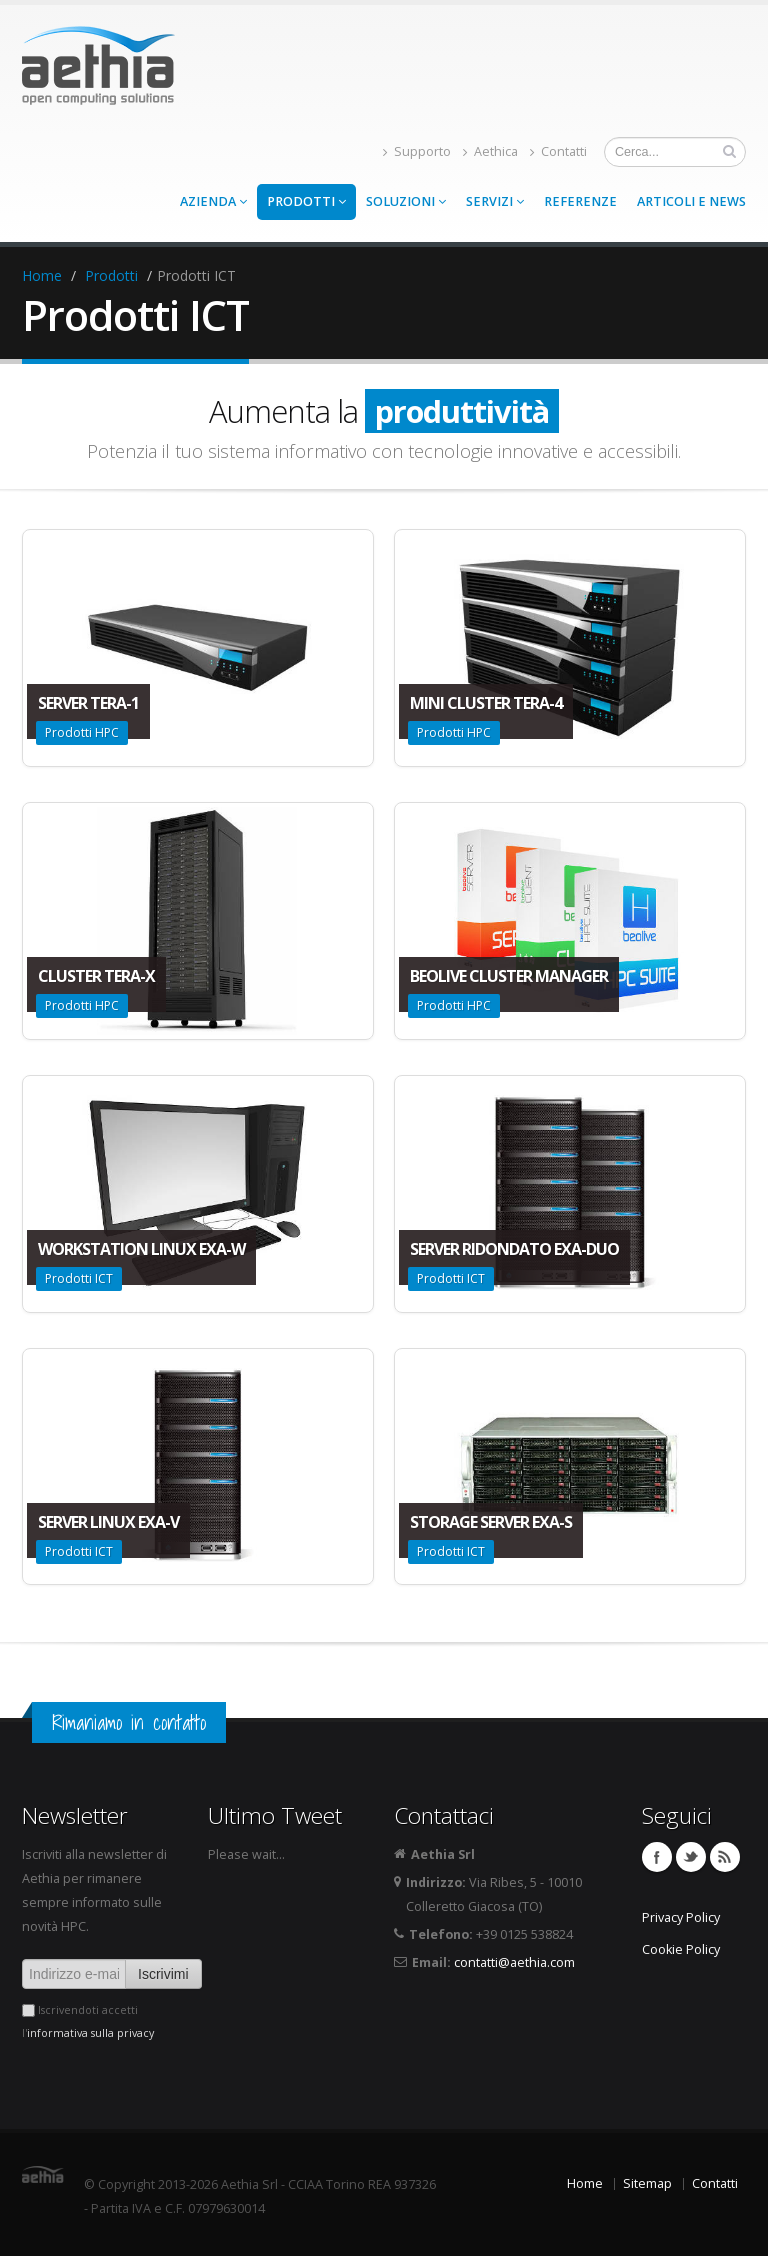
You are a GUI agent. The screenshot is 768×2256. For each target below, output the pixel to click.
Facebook (657, 1857)
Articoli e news (691, 201)
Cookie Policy (681, 1949)
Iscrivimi (163, 1974)
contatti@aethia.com (514, 1962)
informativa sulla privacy (90, 2033)
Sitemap (647, 2183)
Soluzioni (406, 201)
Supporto (417, 151)
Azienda (213, 201)
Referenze (580, 201)
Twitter (691, 1857)
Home (42, 275)
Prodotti (306, 201)
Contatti (558, 151)
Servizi (495, 201)
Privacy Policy (681, 1917)
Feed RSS (725, 1857)
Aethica (490, 151)
